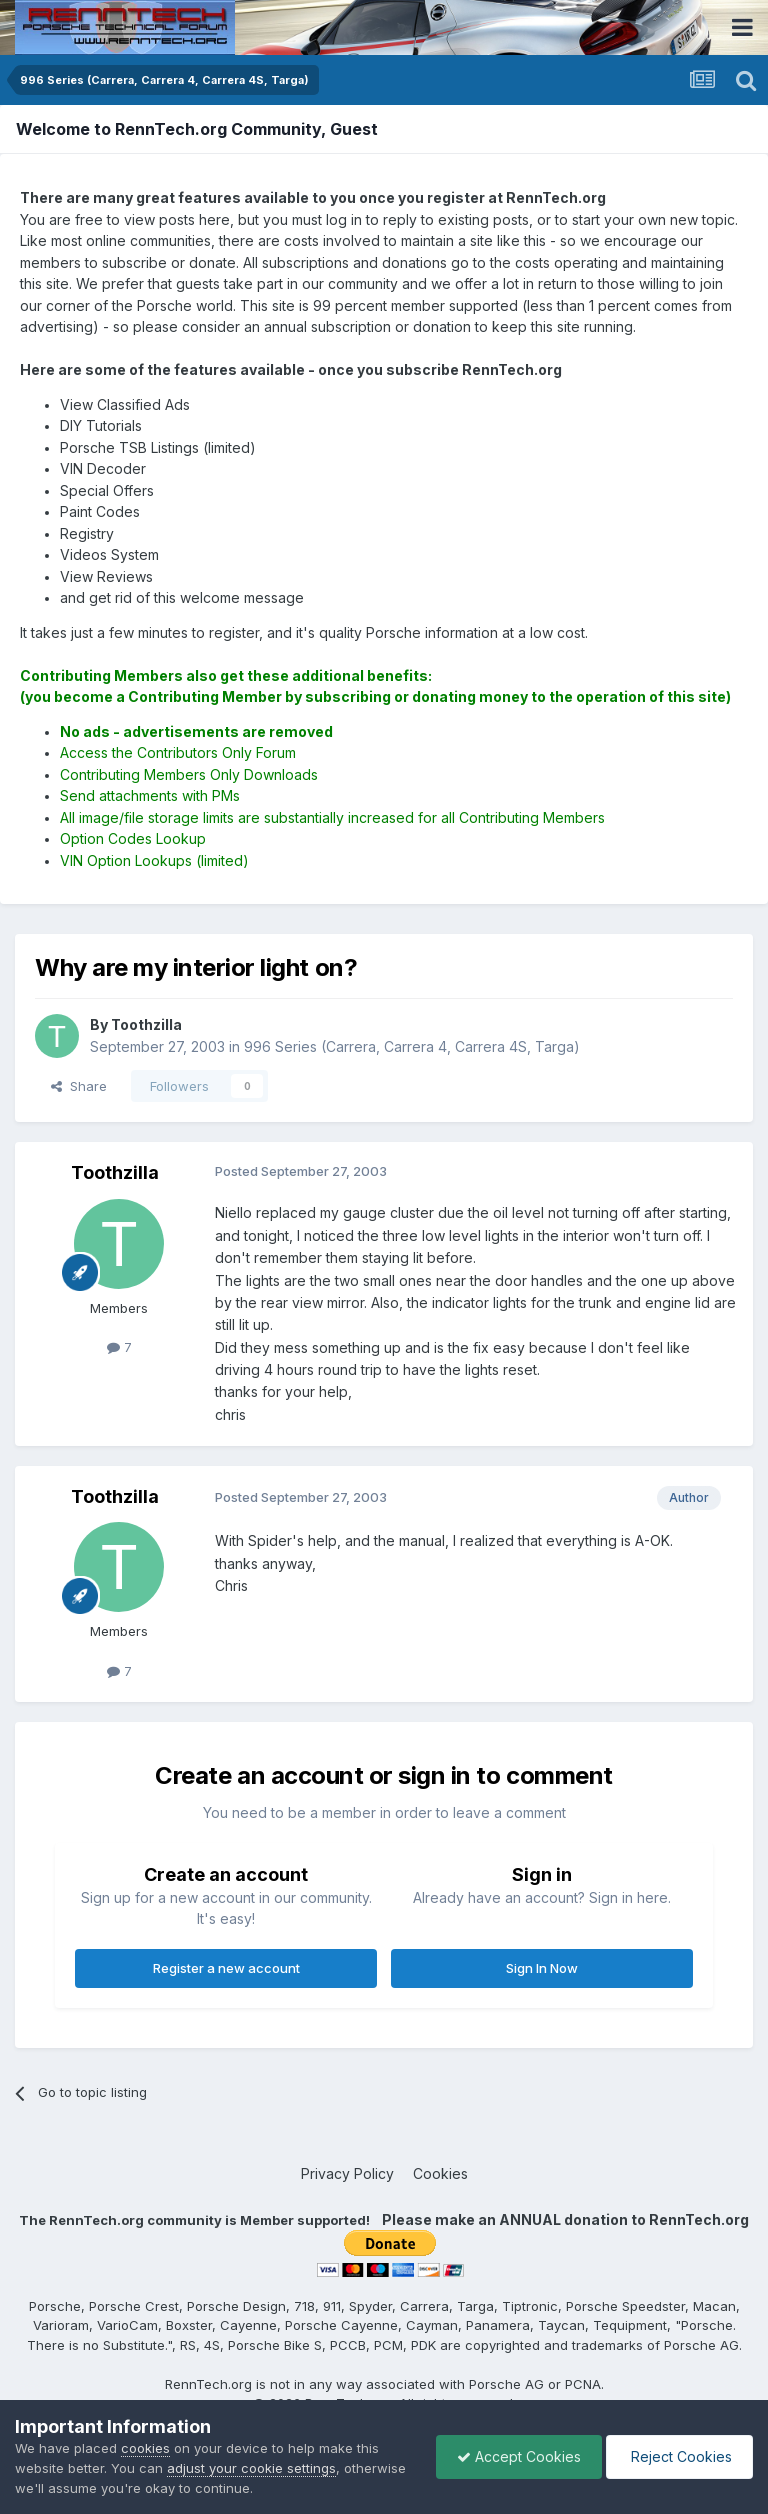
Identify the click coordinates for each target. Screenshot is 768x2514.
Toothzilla (115, 1172)
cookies (145, 2448)
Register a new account (226, 1968)
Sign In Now (542, 1968)
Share (79, 1086)
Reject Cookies (679, 2456)
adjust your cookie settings (251, 2468)
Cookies (440, 2173)
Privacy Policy (347, 2173)
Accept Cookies (519, 2456)
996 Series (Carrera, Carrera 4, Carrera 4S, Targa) (412, 1046)
